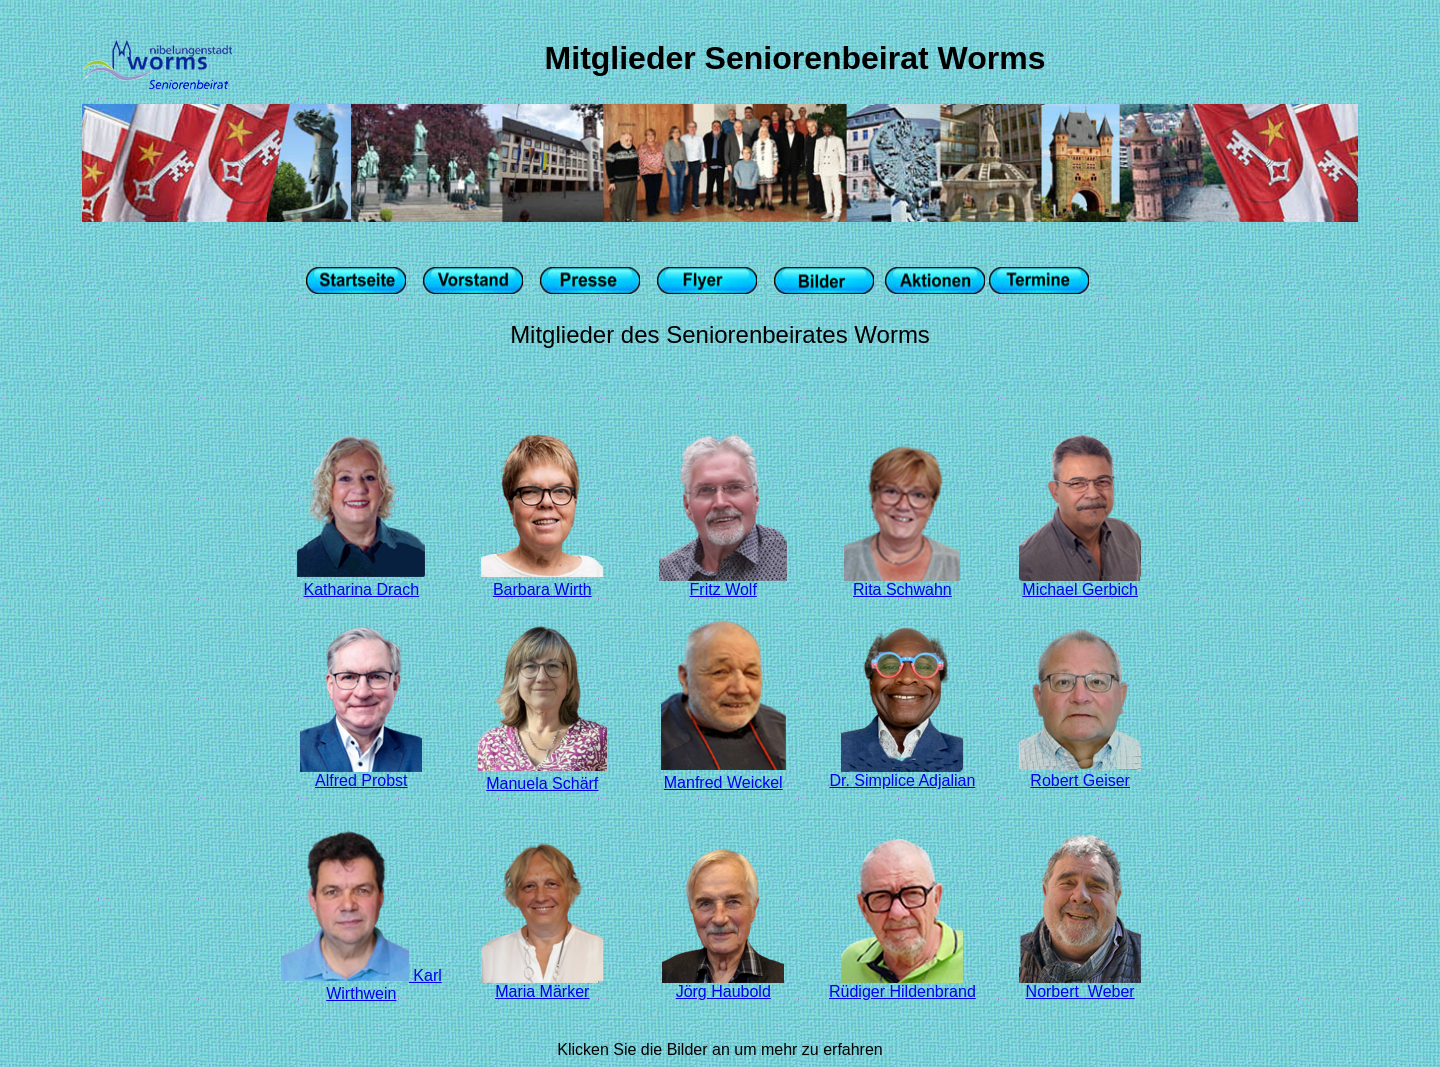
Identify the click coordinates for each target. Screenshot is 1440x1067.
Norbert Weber (1080, 984)
